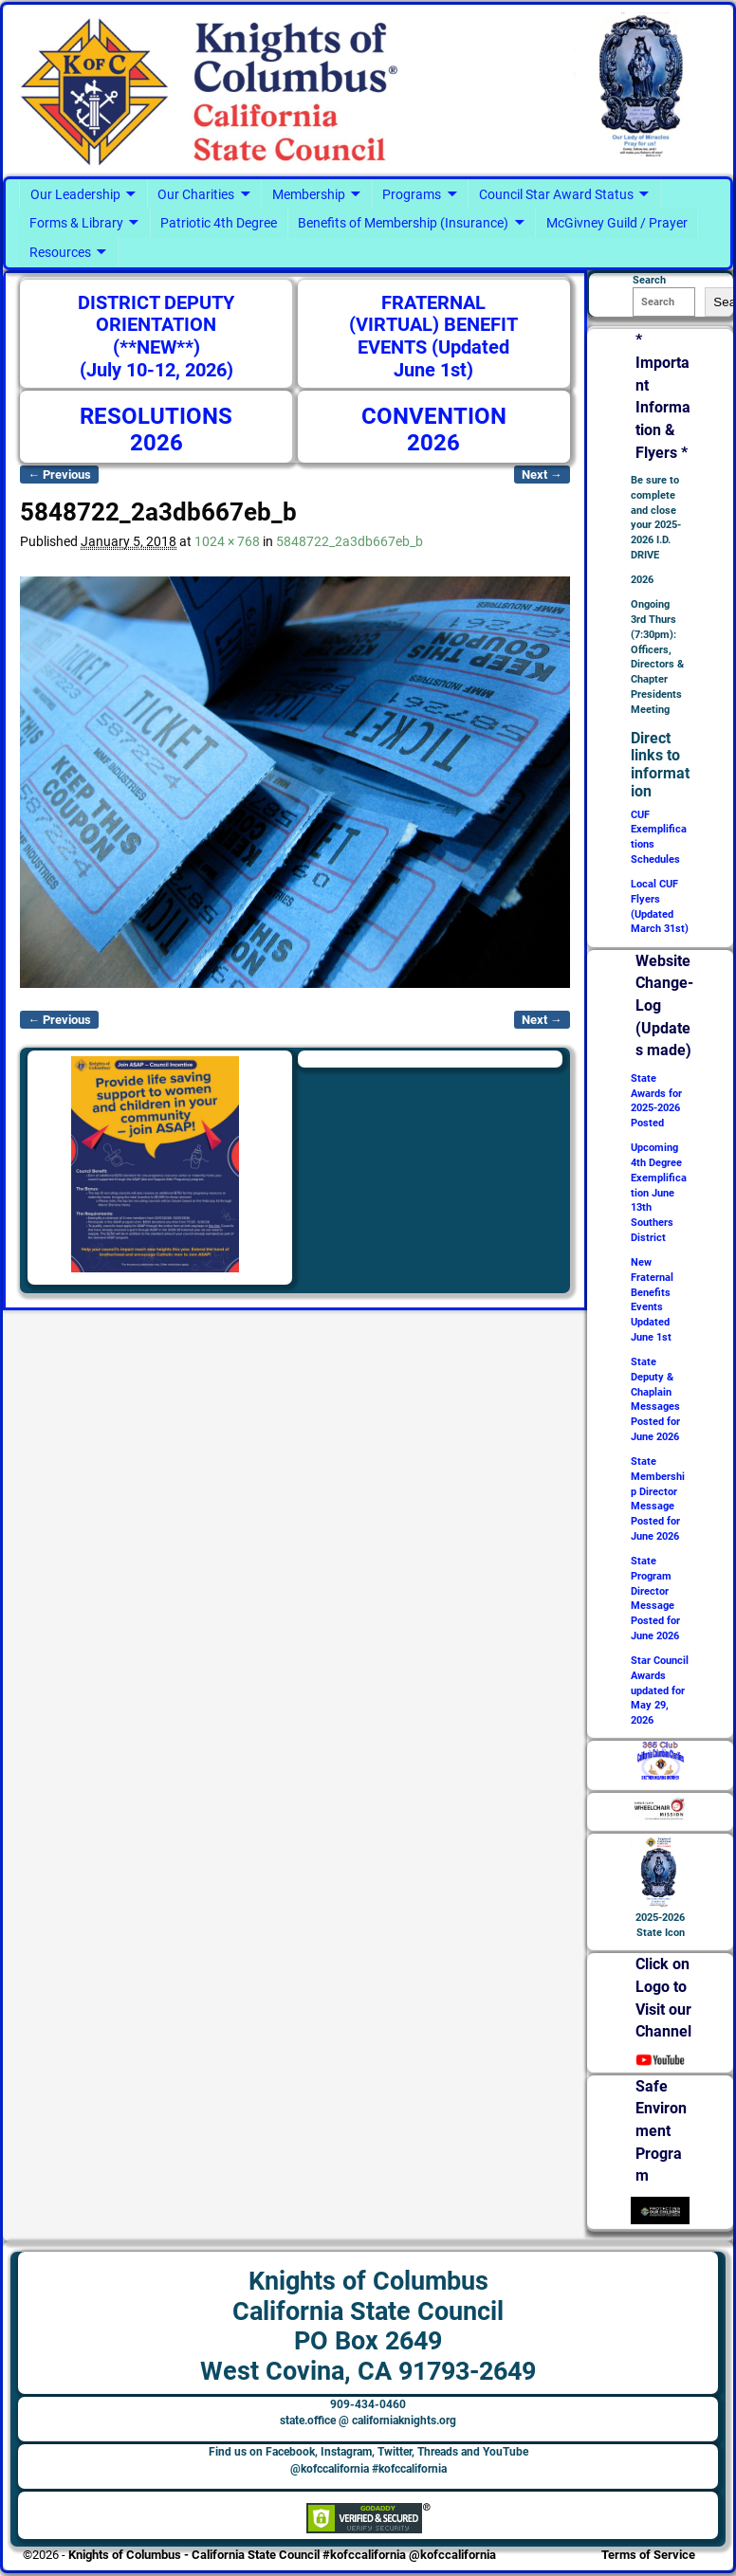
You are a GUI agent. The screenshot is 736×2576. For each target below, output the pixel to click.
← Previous (59, 474)
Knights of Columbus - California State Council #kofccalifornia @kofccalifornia (282, 2555)
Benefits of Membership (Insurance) (403, 222)
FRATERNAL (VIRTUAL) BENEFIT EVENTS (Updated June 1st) (433, 336)
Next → (542, 474)
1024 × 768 (227, 541)
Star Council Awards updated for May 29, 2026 (660, 1690)
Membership (308, 194)
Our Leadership (75, 194)
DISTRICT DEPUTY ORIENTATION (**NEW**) (156, 325)
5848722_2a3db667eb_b (349, 541)
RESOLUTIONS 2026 (156, 429)
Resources (60, 252)
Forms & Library (76, 222)
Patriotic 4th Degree (218, 222)
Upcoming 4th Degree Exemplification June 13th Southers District (659, 1193)
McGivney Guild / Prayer (617, 222)
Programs (411, 194)
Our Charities (195, 194)
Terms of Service (648, 2555)
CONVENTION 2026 (433, 429)
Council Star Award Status (556, 194)
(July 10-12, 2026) (156, 370)
